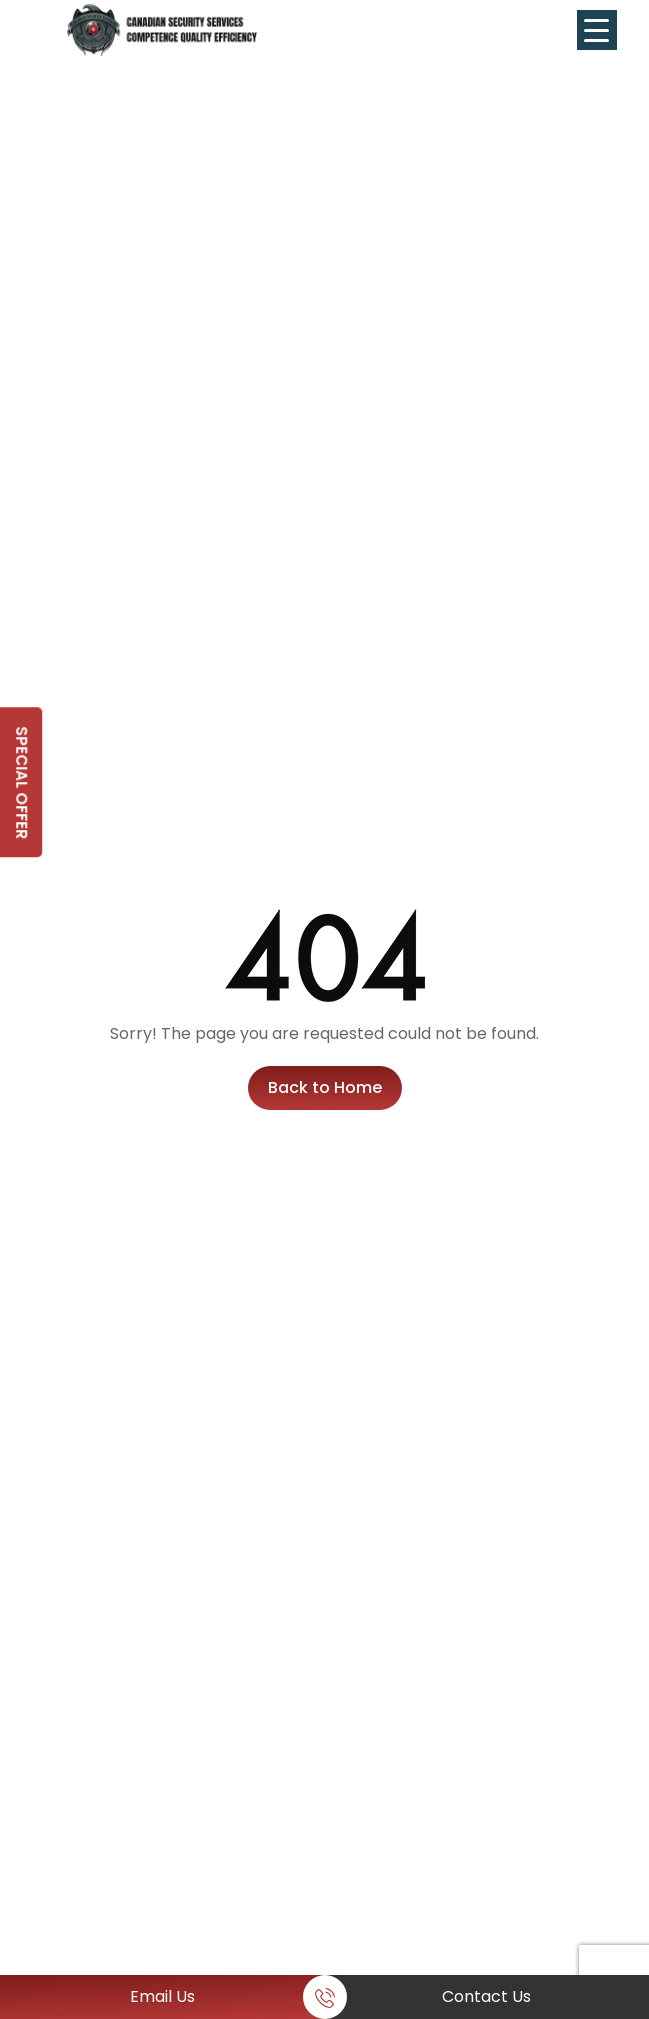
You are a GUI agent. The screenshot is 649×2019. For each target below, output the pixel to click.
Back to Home (325, 1087)
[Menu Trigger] (597, 30)
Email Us (162, 1996)
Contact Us (486, 1996)
